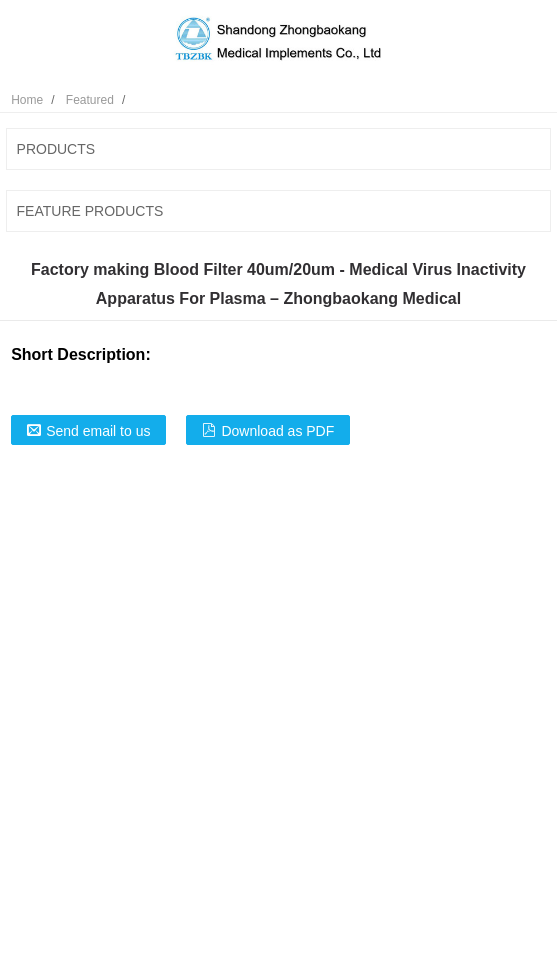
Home (27, 100)
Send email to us (98, 431)
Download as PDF (277, 431)
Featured (90, 100)
